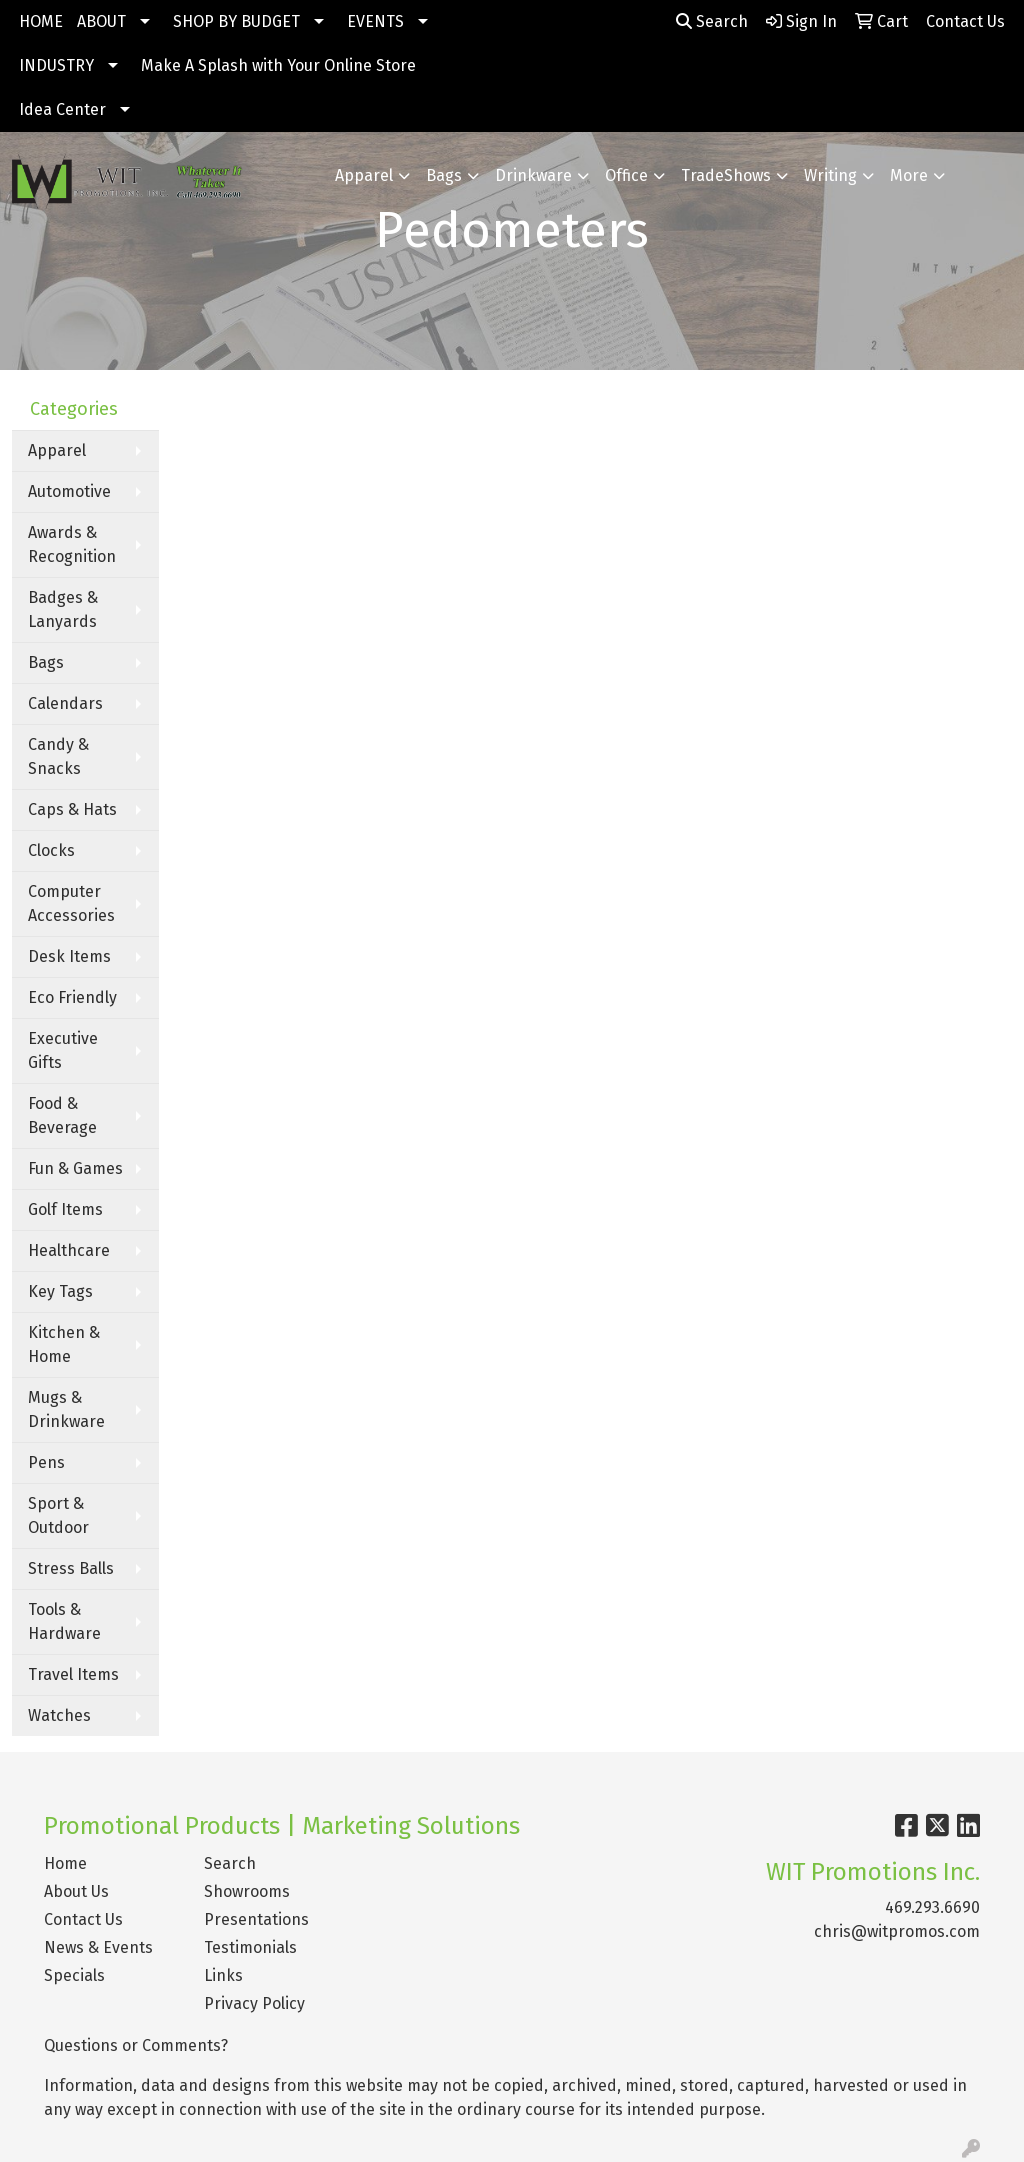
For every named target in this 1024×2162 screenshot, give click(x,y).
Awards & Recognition (72, 544)
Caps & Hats (72, 809)
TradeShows (726, 175)
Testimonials (250, 1947)
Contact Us (83, 1919)
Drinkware (533, 175)
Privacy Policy (254, 2003)
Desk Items (69, 956)
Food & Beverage (62, 1115)
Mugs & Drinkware (66, 1409)
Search (712, 21)
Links (223, 1975)
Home (65, 1863)
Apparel (364, 175)
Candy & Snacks (58, 756)
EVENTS (375, 21)
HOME (41, 21)
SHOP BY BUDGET (236, 21)
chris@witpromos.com (897, 1931)
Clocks (51, 850)
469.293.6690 (932, 1907)
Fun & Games (75, 1168)
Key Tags (60, 1291)
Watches (59, 1715)
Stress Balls (71, 1568)
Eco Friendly (72, 997)
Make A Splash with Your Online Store (278, 65)
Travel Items (73, 1674)
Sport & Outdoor (58, 1515)
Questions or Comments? (136, 2045)
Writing (830, 175)
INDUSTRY (56, 65)
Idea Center (62, 109)
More (909, 175)
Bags (444, 175)
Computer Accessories (71, 903)
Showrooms (247, 1891)
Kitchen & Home (64, 1344)
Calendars (65, 703)
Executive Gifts (63, 1050)
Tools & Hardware (64, 1621)
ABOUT (101, 21)
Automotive (69, 491)
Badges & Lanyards (63, 609)
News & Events (98, 1947)
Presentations (256, 1919)
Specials (74, 1975)
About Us (76, 1891)
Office (626, 175)
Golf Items (65, 1209)
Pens (46, 1462)
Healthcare (69, 1250)
